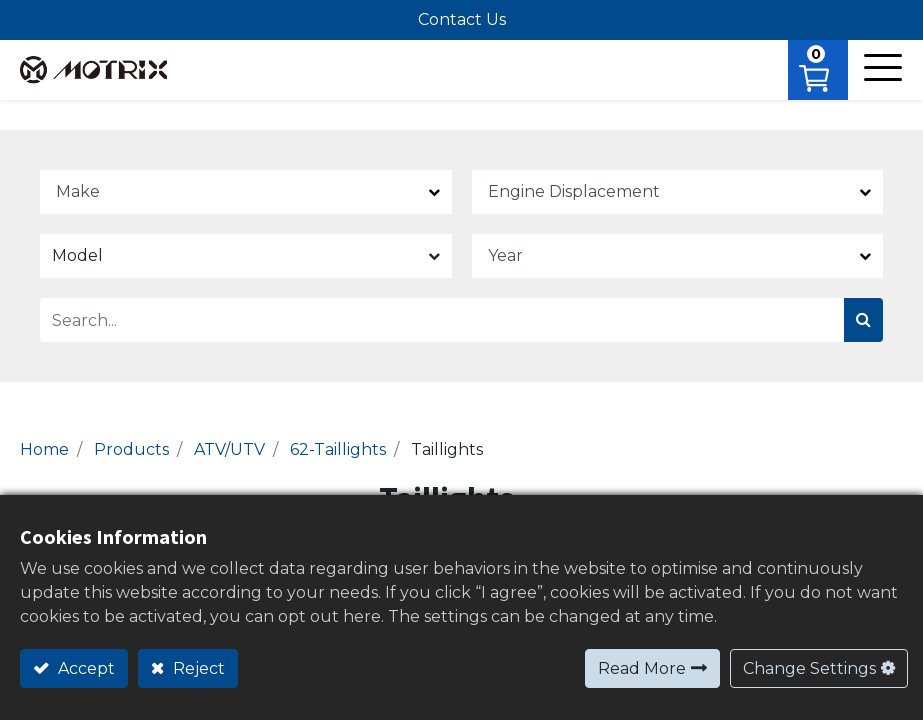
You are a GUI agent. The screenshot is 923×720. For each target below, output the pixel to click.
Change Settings (809, 668)
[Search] (863, 320)
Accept (84, 668)
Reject (197, 668)
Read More (642, 668)
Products (131, 449)
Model (77, 255)
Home (44, 449)
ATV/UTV (229, 449)
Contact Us (462, 19)
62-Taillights (338, 449)
